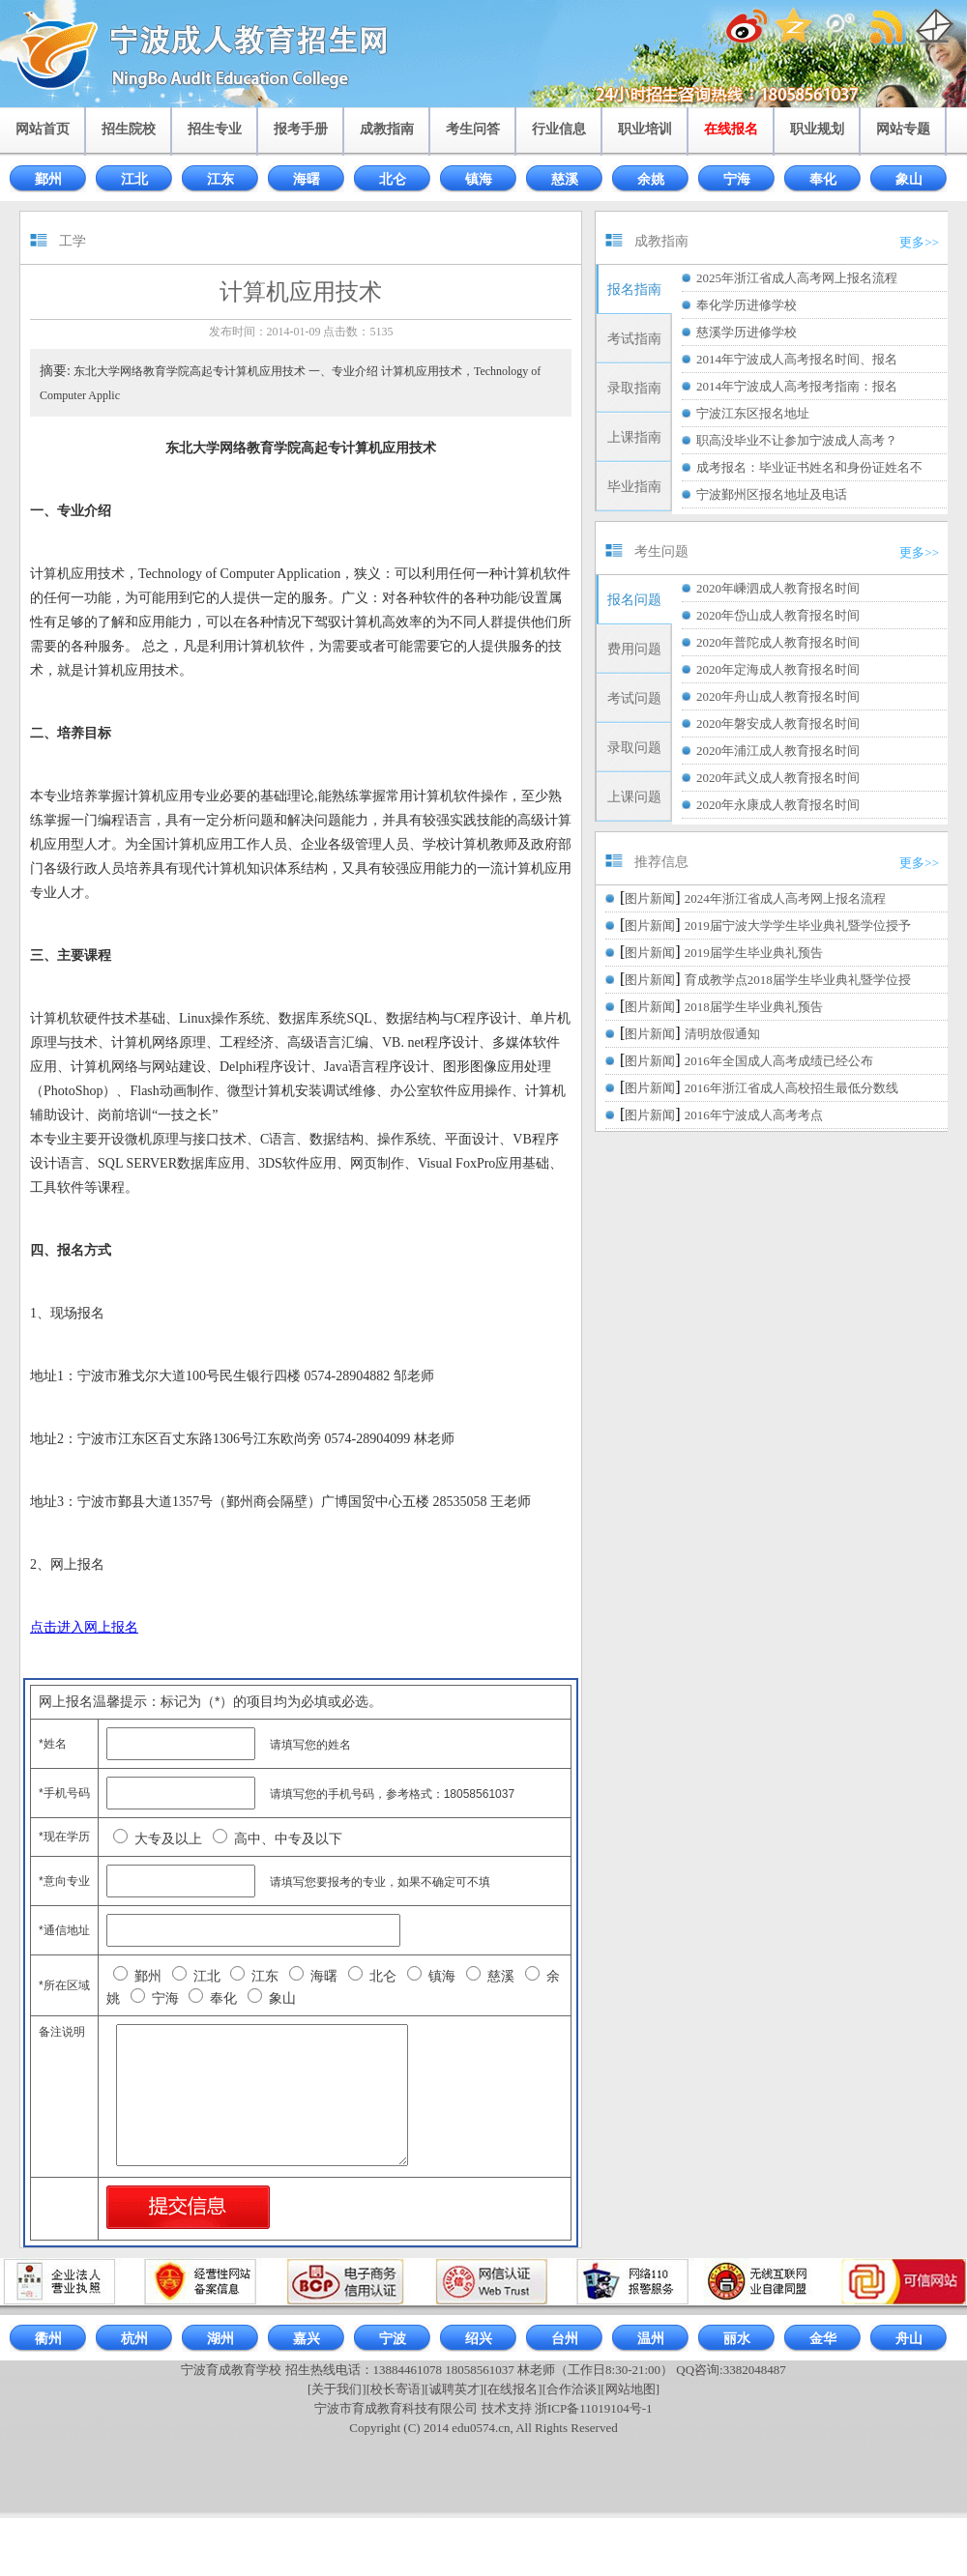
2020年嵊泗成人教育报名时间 (778, 588)
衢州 (48, 2338)
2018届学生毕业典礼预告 (754, 1006)
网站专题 (903, 129)
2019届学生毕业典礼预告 (754, 952)
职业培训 (645, 129)
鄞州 (48, 179)
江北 (134, 179)
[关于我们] (337, 2389)
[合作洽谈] (571, 2389)
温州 (650, 2338)
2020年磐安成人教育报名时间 (778, 723)
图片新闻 (650, 898)
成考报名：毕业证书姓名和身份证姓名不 (809, 467)
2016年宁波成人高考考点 (754, 1115)
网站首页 (42, 129)
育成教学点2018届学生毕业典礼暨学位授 (798, 979)
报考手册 (301, 129)
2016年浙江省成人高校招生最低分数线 (791, 1088)
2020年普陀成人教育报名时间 (778, 642)
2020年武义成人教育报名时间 (778, 777)
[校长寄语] (395, 2389)
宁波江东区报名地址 (752, 413)
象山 (909, 179)
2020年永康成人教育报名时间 (778, 804)
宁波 (392, 2338)
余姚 (650, 179)
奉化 (822, 179)
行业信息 (559, 129)
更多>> (919, 242)
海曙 (306, 179)
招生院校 (129, 129)
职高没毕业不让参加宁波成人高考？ (796, 440)
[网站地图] (630, 2389)
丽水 (736, 2338)
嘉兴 (306, 2338)
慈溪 (564, 179)
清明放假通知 (722, 1034)
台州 (564, 2338)
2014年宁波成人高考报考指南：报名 (796, 386)
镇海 (478, 179)
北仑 (392, 179)
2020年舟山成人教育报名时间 (778, 696)
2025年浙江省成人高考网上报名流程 (796, 278)
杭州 (134, 2338)
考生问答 (473, 129)
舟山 (909, 2338)
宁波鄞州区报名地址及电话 (771, 494)
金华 (822, 2338)
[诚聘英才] (454, 2389)
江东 (220, 179)
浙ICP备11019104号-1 (594, 2408)
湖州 (220, 2338)
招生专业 (215, 129)
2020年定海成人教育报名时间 (778, 669)
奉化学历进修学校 (746, 305)
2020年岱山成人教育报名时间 (778, 615)
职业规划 (817, 129)
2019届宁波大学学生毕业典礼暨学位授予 (798, 925)
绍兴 (478, 2338)
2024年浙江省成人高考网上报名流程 (785, 898)
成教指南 (387, 129)
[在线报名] (513, 2389)
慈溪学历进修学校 (746, 332)
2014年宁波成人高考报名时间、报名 (796, 359)
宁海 (736, 179)
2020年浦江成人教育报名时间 (778, 750)
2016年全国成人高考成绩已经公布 (779, 1061)
